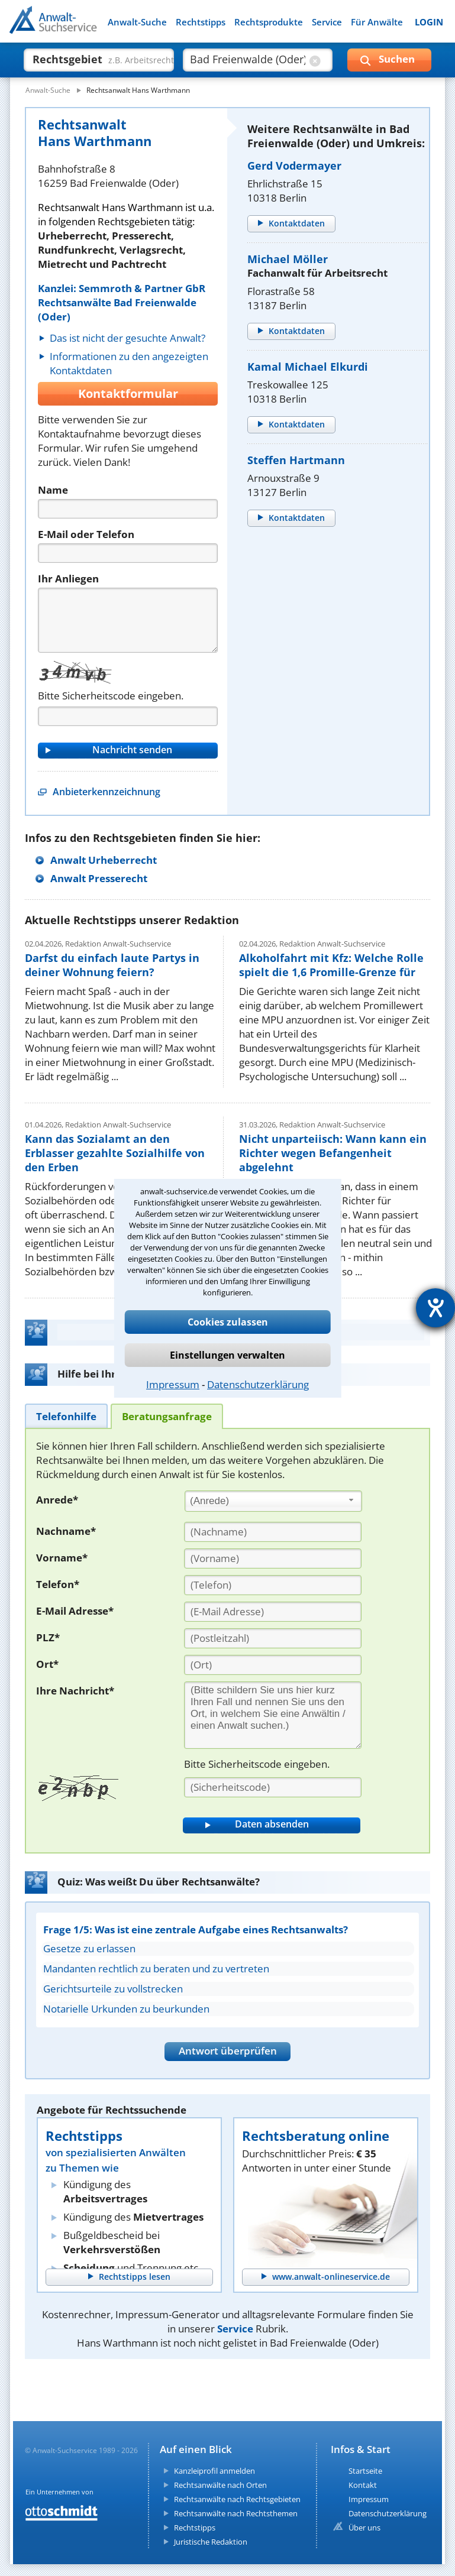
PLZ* (48, 1637)
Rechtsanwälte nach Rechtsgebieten (237, 2499)
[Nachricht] (128, 620)
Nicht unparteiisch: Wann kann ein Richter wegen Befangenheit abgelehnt (333, 1153)
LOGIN (429, 22)
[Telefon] (128, 553)
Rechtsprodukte (268, 22)
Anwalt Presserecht (98, 878)
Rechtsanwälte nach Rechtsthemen (236, 2513)
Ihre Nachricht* (75, 1690)
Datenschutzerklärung (258, 1384)
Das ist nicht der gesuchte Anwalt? (127, 338)
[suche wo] (247, 59)
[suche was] (88, 59)
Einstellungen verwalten (227, 1355)
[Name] (128, 509)
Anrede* (57, 1499)
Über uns (364, 2527)
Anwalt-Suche (137, 22)
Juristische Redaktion (210, 2541)
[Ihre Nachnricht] (273, 1715)
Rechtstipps (200, 22)
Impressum (172, 1384)
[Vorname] (273, 1558)
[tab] (66, 1416)
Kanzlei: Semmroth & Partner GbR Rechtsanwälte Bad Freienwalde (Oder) (121, 302)
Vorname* (62, 1557)
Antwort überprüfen (228, 2050)
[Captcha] (128, 716)
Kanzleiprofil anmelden (214, 2470)
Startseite (365, 2470)
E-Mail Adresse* (75, 1611)
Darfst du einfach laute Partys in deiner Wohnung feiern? (112, 965)
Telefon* (57, 1584)
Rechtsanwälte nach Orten (220, 2485)
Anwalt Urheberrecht (103, 860)
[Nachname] (273, 1532)
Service (327, 22)
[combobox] (273, 1501)
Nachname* (66, 1531)
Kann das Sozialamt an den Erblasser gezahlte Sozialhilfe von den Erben (115, 1153)
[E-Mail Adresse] (273, 1612)
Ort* (47, 1664)
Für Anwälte (377, 22)
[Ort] (273, 1665)
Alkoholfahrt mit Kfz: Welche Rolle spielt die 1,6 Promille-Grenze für (331, 965)
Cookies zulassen (228, 1321)
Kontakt (362, 2485)
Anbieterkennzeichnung (106, 791)
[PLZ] (273, 1638)
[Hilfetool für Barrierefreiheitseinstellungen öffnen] (435, 1307)
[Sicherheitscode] (273, 1787)
